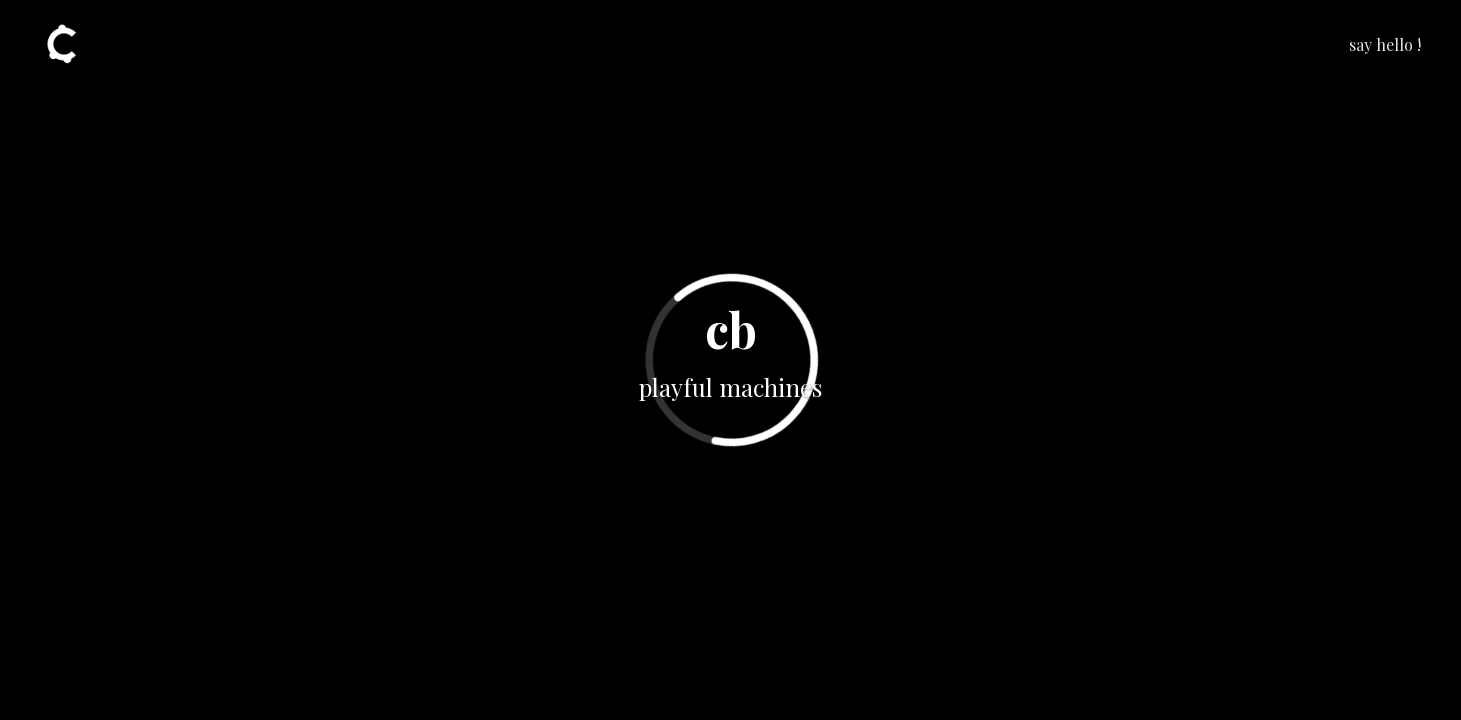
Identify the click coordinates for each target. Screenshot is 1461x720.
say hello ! (1385, 44)
